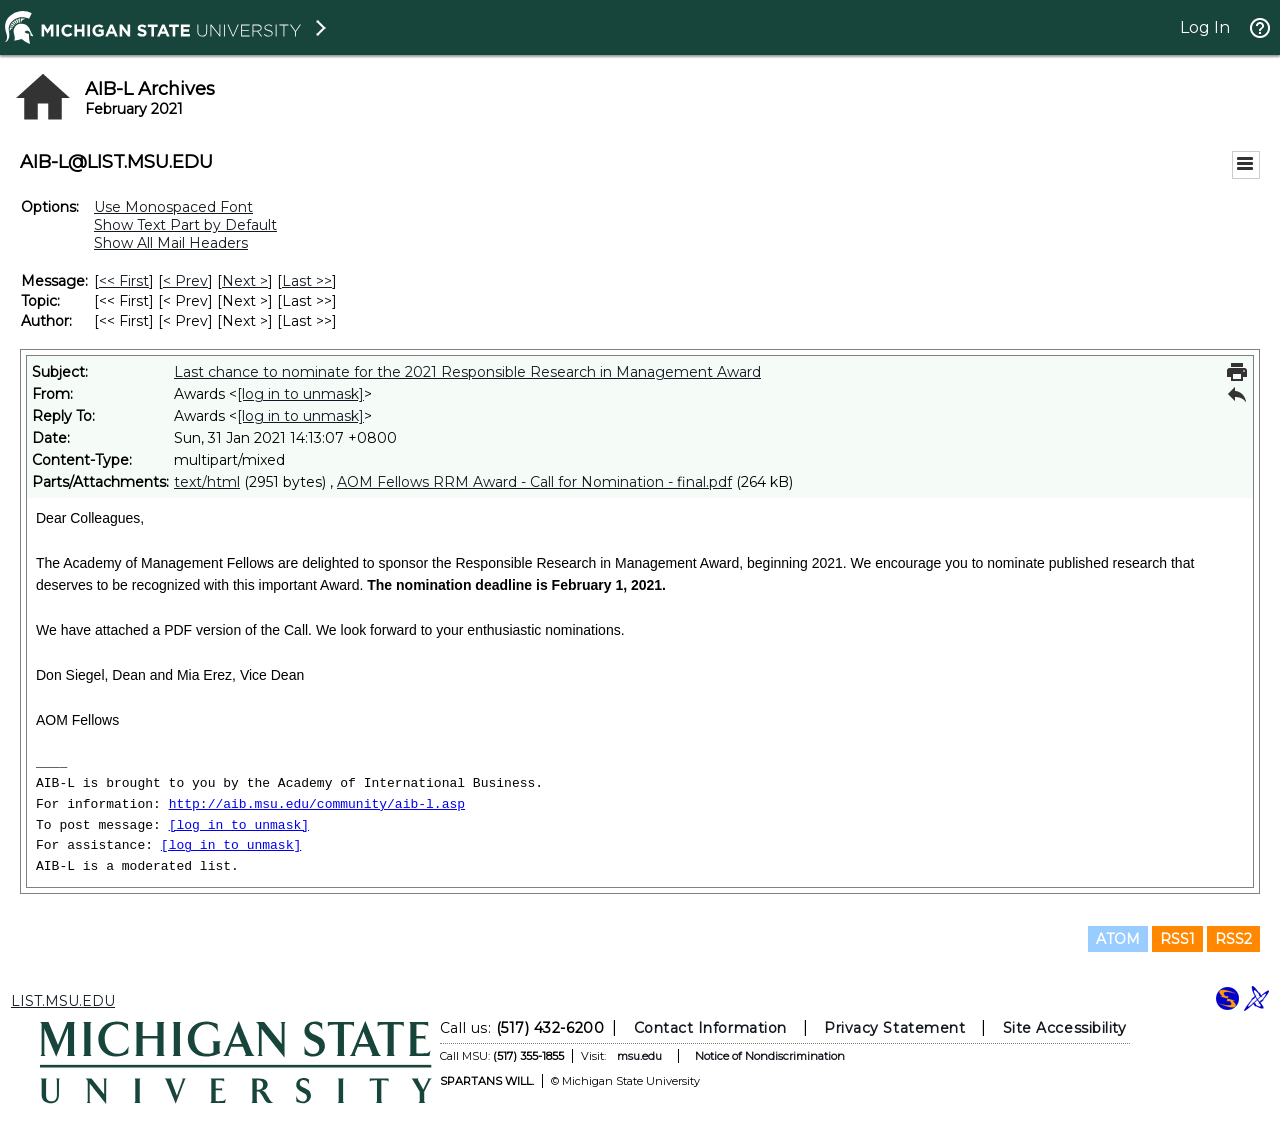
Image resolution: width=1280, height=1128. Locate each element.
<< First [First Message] (124, 281)
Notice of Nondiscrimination (770, 1056)
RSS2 (1233, 939)
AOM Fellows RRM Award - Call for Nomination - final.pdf (534, 482)
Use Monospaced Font (173, 207)
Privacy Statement (894, 1028)
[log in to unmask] (300, 394)
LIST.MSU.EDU (63, 1001)
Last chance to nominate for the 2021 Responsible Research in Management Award (467, 372)
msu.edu (639, 1056)
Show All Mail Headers (171, 243)
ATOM (1118, 939)
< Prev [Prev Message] (185, 281)
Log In (1205, 27)
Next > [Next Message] (245, 281)
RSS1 (1177, 939)
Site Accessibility (1065, 1028)
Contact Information (710, 1028)
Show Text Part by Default (185, 225)
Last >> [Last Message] (307, 281)
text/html (207, 482)
